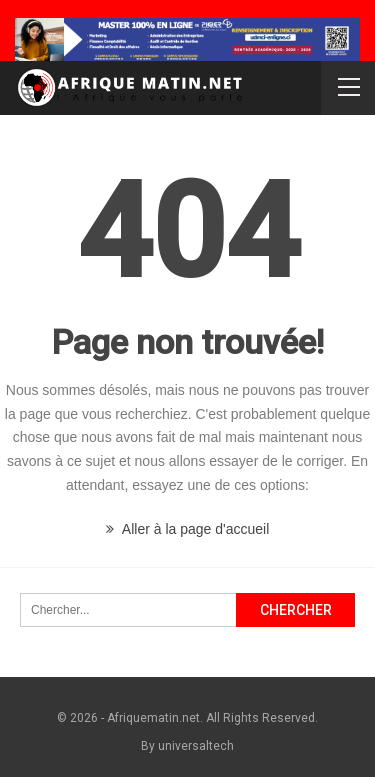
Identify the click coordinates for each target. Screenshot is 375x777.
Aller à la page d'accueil (188, 529)
